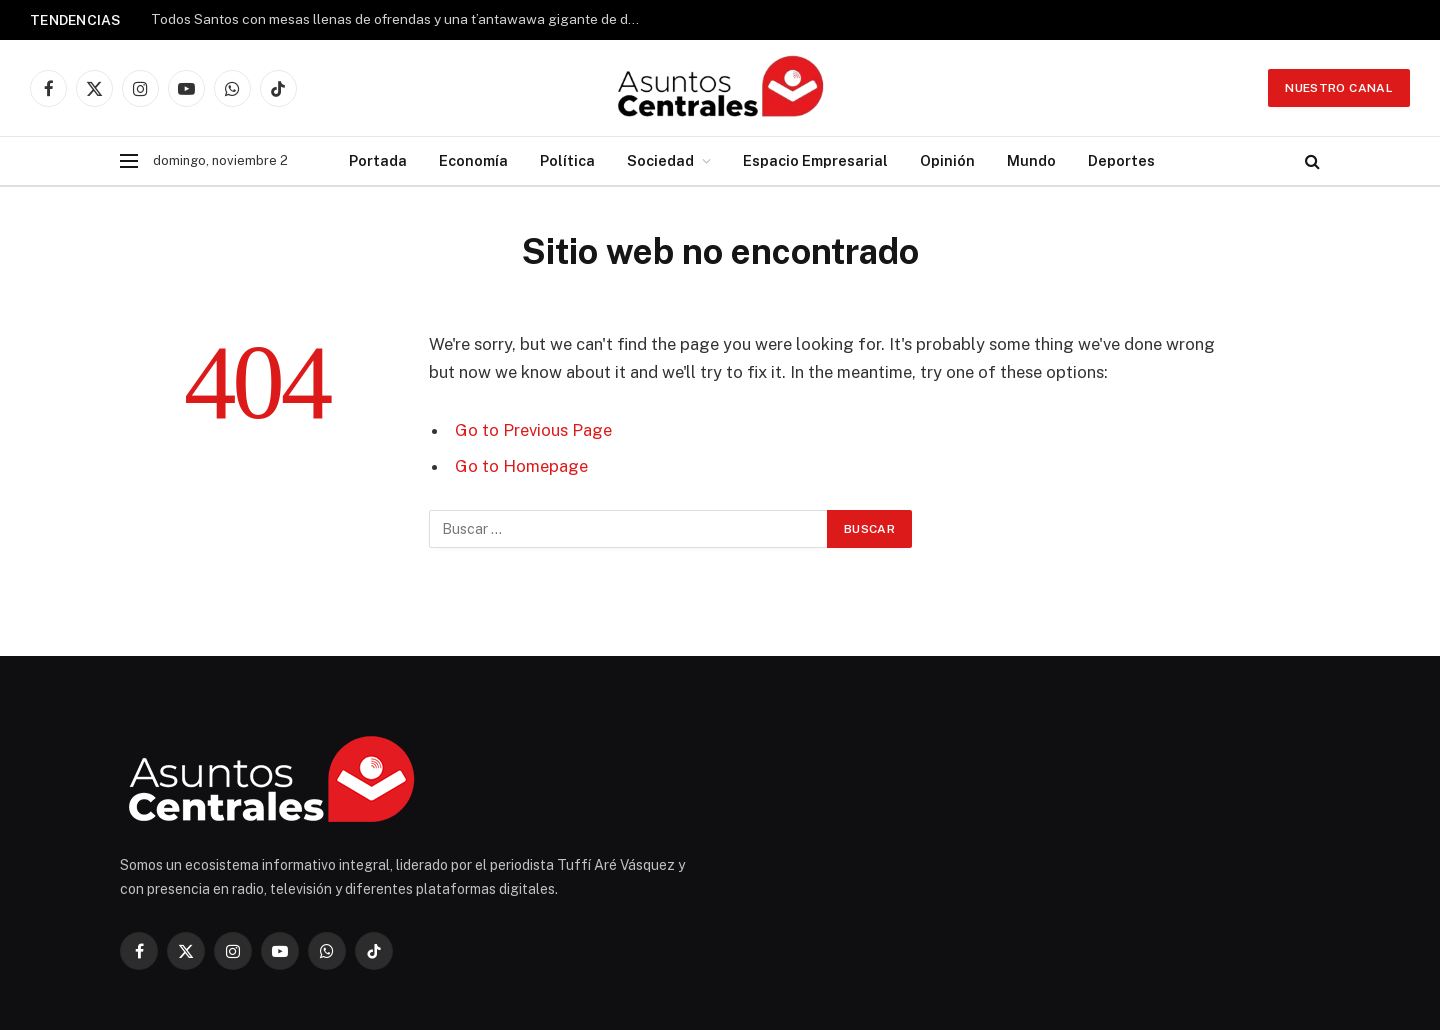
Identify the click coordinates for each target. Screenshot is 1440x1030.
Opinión (947, 160)
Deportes (1121, 160)
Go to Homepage (521, 466)
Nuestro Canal (1339, 88)
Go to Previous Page (533, 430)
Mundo (1031, 160)
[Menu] (129, 161)
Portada (378, 160)
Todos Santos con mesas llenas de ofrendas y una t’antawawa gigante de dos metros (401, 19)
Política (567, 160)
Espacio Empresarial (815, 160)
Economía (473, 160)
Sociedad (660, 160)
